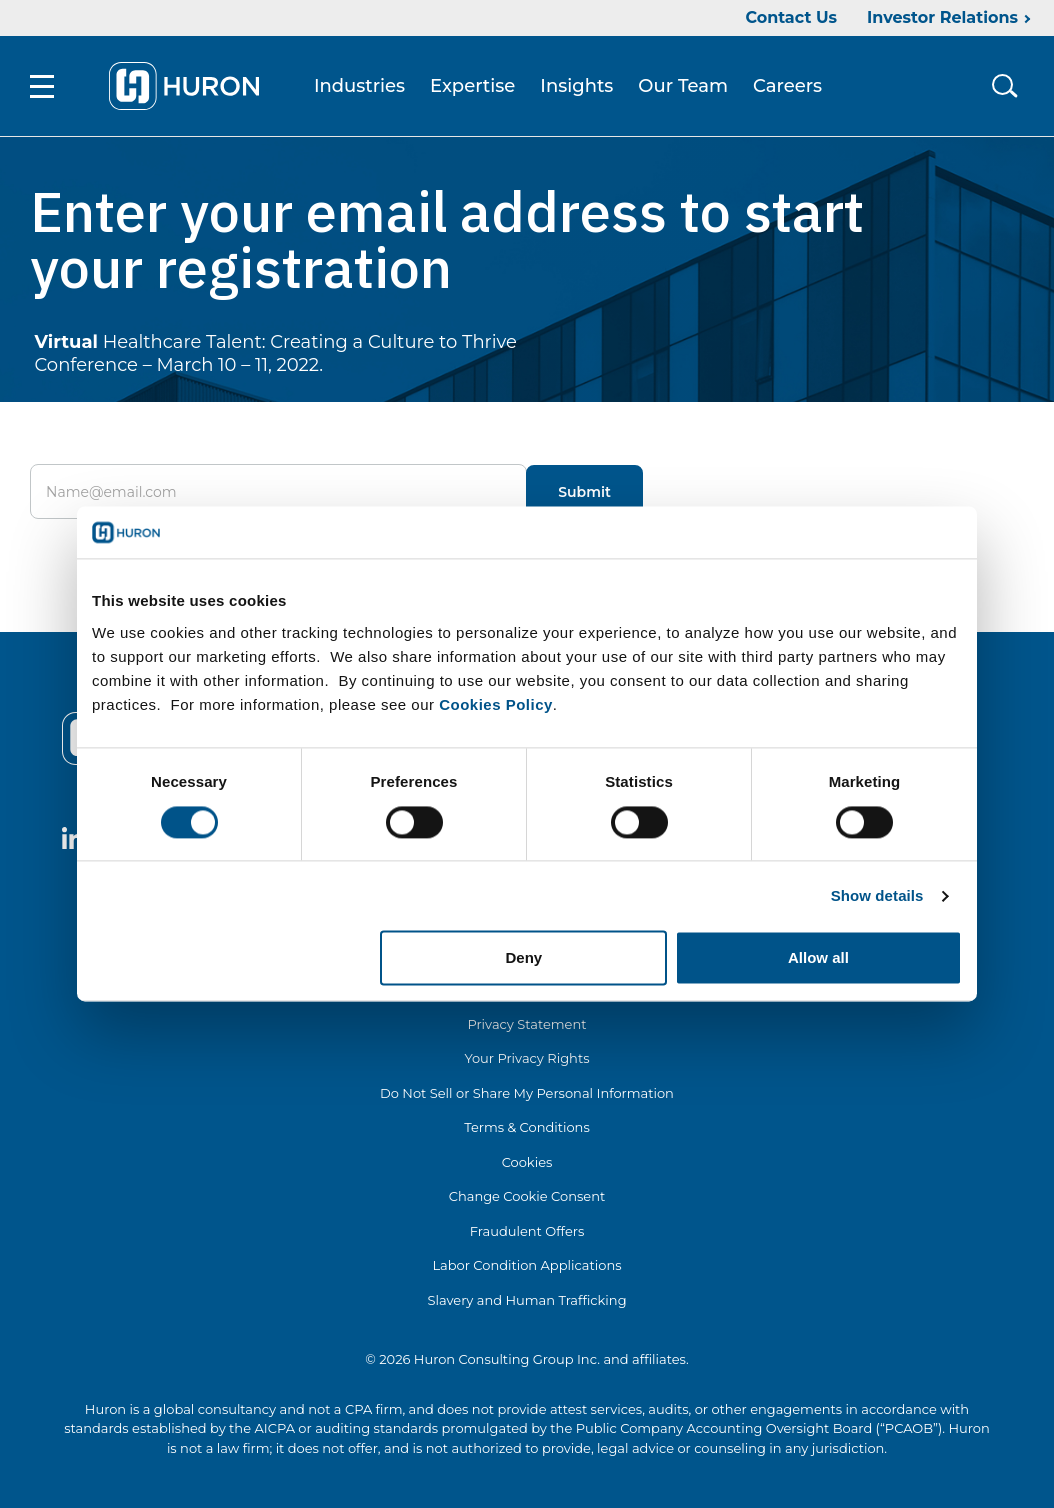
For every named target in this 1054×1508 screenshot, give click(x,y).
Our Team (683, 86)
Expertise (472, 86)
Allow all (818, 958)
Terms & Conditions (526, 1127)
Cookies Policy (496, 704)
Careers (787, 86)
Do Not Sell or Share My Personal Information (527, 1093)
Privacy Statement (526, 1024)
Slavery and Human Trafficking (526, 1300)
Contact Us (791, 17)
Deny (524, 958)
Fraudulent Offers (527, 1231)
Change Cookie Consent (527, 1196)
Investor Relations (942, 17)
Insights (576, 86)
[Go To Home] (184, 86)
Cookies (527, 1162)
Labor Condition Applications (526, 1265)
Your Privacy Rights (526, 1058)
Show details (877, 895)
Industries (359, 86)
